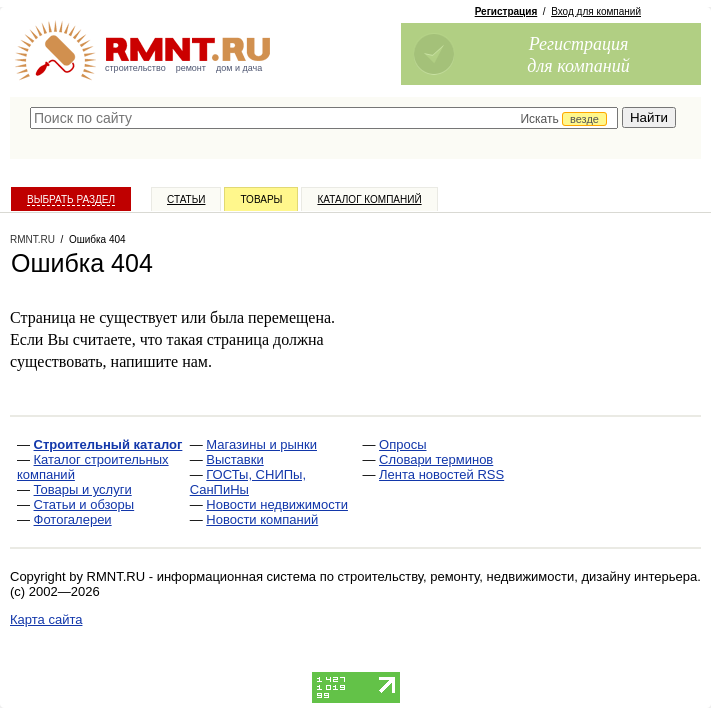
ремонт (191, 68)
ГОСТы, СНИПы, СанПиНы (248, 482)
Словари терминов (436, 459)
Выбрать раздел (71, 199)
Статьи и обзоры (84, 504)
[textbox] (324, 118)
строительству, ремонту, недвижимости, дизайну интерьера (518, 576)
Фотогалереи (73, 519)
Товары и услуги (83, 489)
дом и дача (239, 68)
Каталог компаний (369, 199)
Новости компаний (262, 519)
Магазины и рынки (261, 444)
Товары (261, 199)
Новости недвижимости (277, 504)
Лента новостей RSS (441, 474)
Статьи (186, 199)
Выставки (234, 459)
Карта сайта (46, 619)
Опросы (402, 444)
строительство (135, 68)
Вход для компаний (596, 11)
